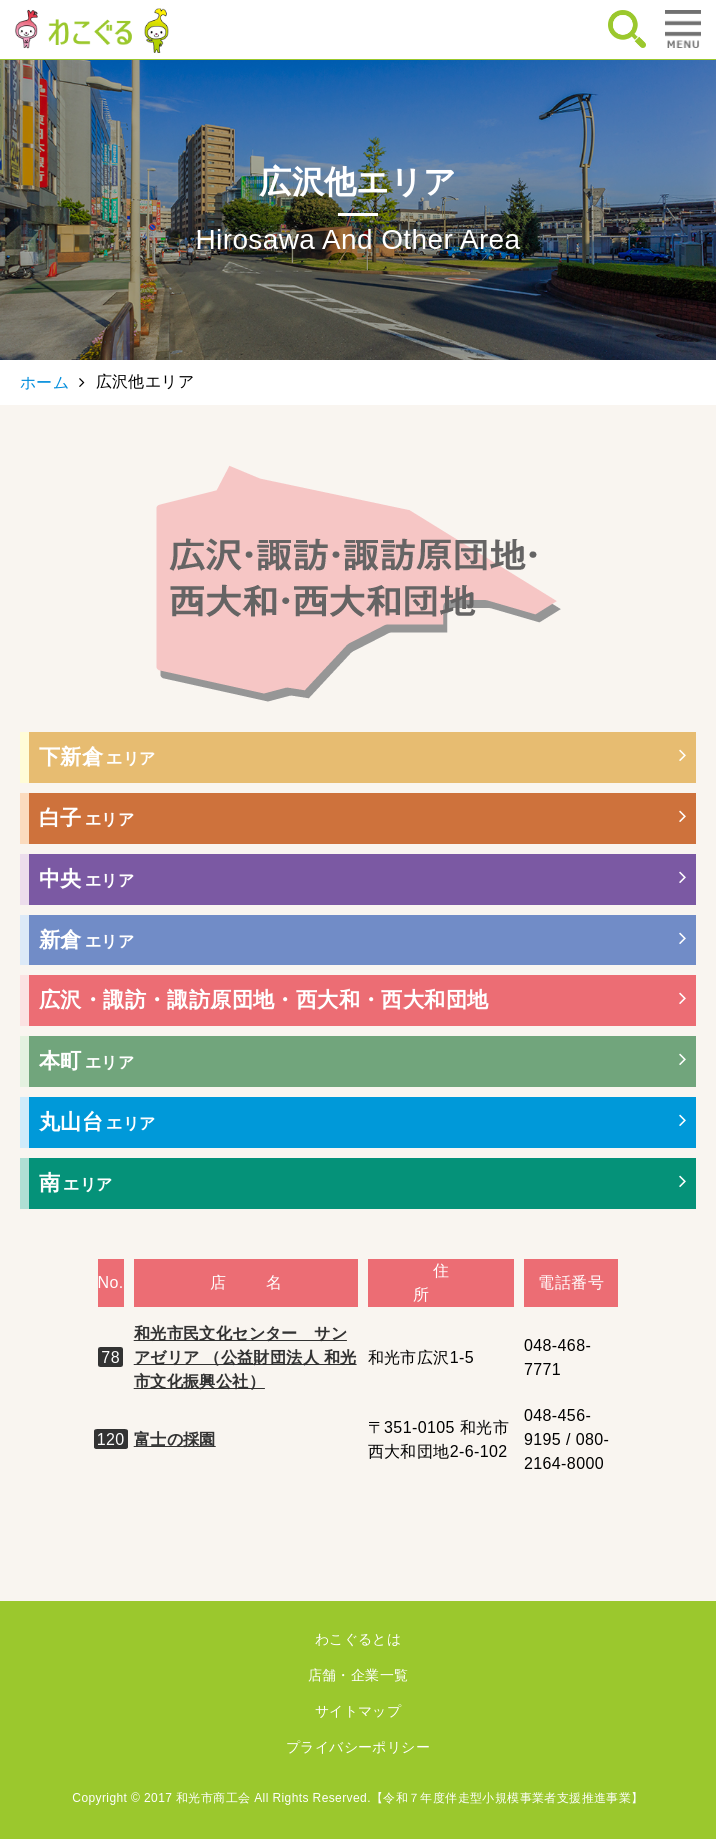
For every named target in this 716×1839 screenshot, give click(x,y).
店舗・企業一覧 (358, 1675)
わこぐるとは (358, 1639)
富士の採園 (175, 1439)
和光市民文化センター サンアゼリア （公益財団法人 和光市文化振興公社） (245, 1357)
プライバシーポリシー (358, 1747)
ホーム (44, 382)
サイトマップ (358, 1711)
